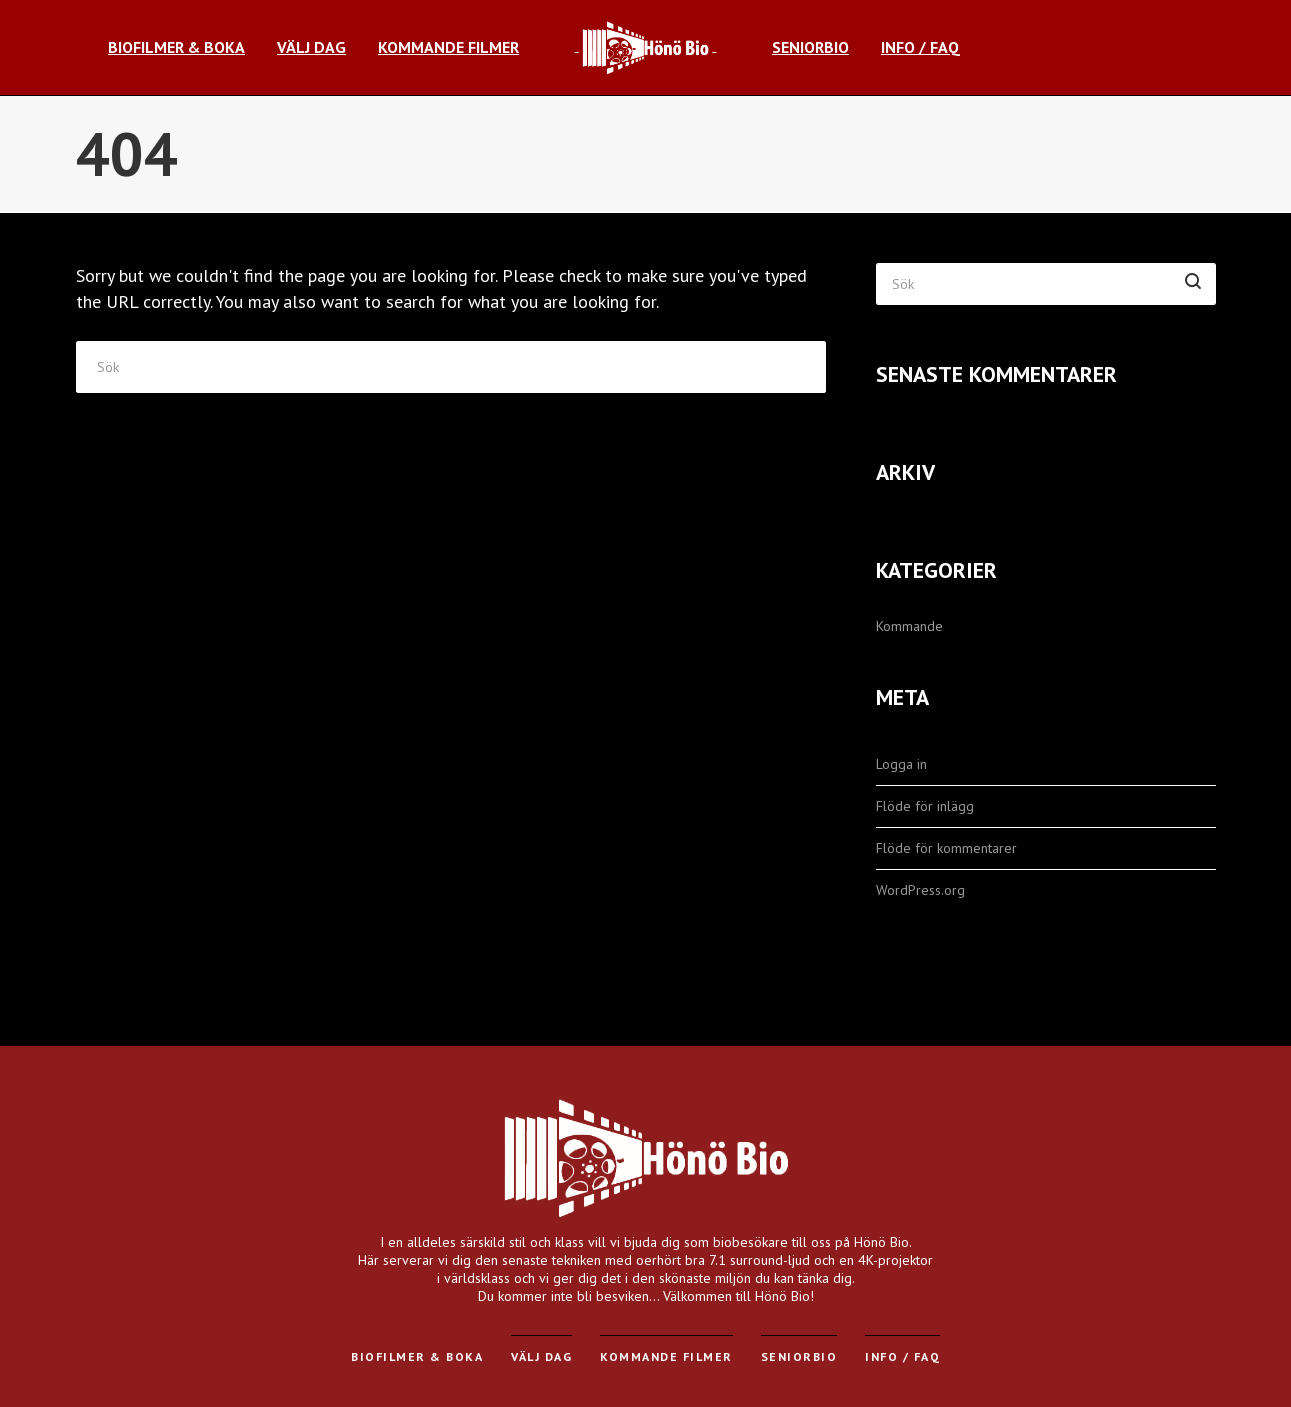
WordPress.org (920, 890)
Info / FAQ (902, 1356)
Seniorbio (799, 1356)
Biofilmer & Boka (417, 1356)
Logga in (901, 764)
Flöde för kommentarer (946, 848)
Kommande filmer (666, 1356)
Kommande (909, 626)
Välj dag (541, 1356)
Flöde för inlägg (925, 806)
